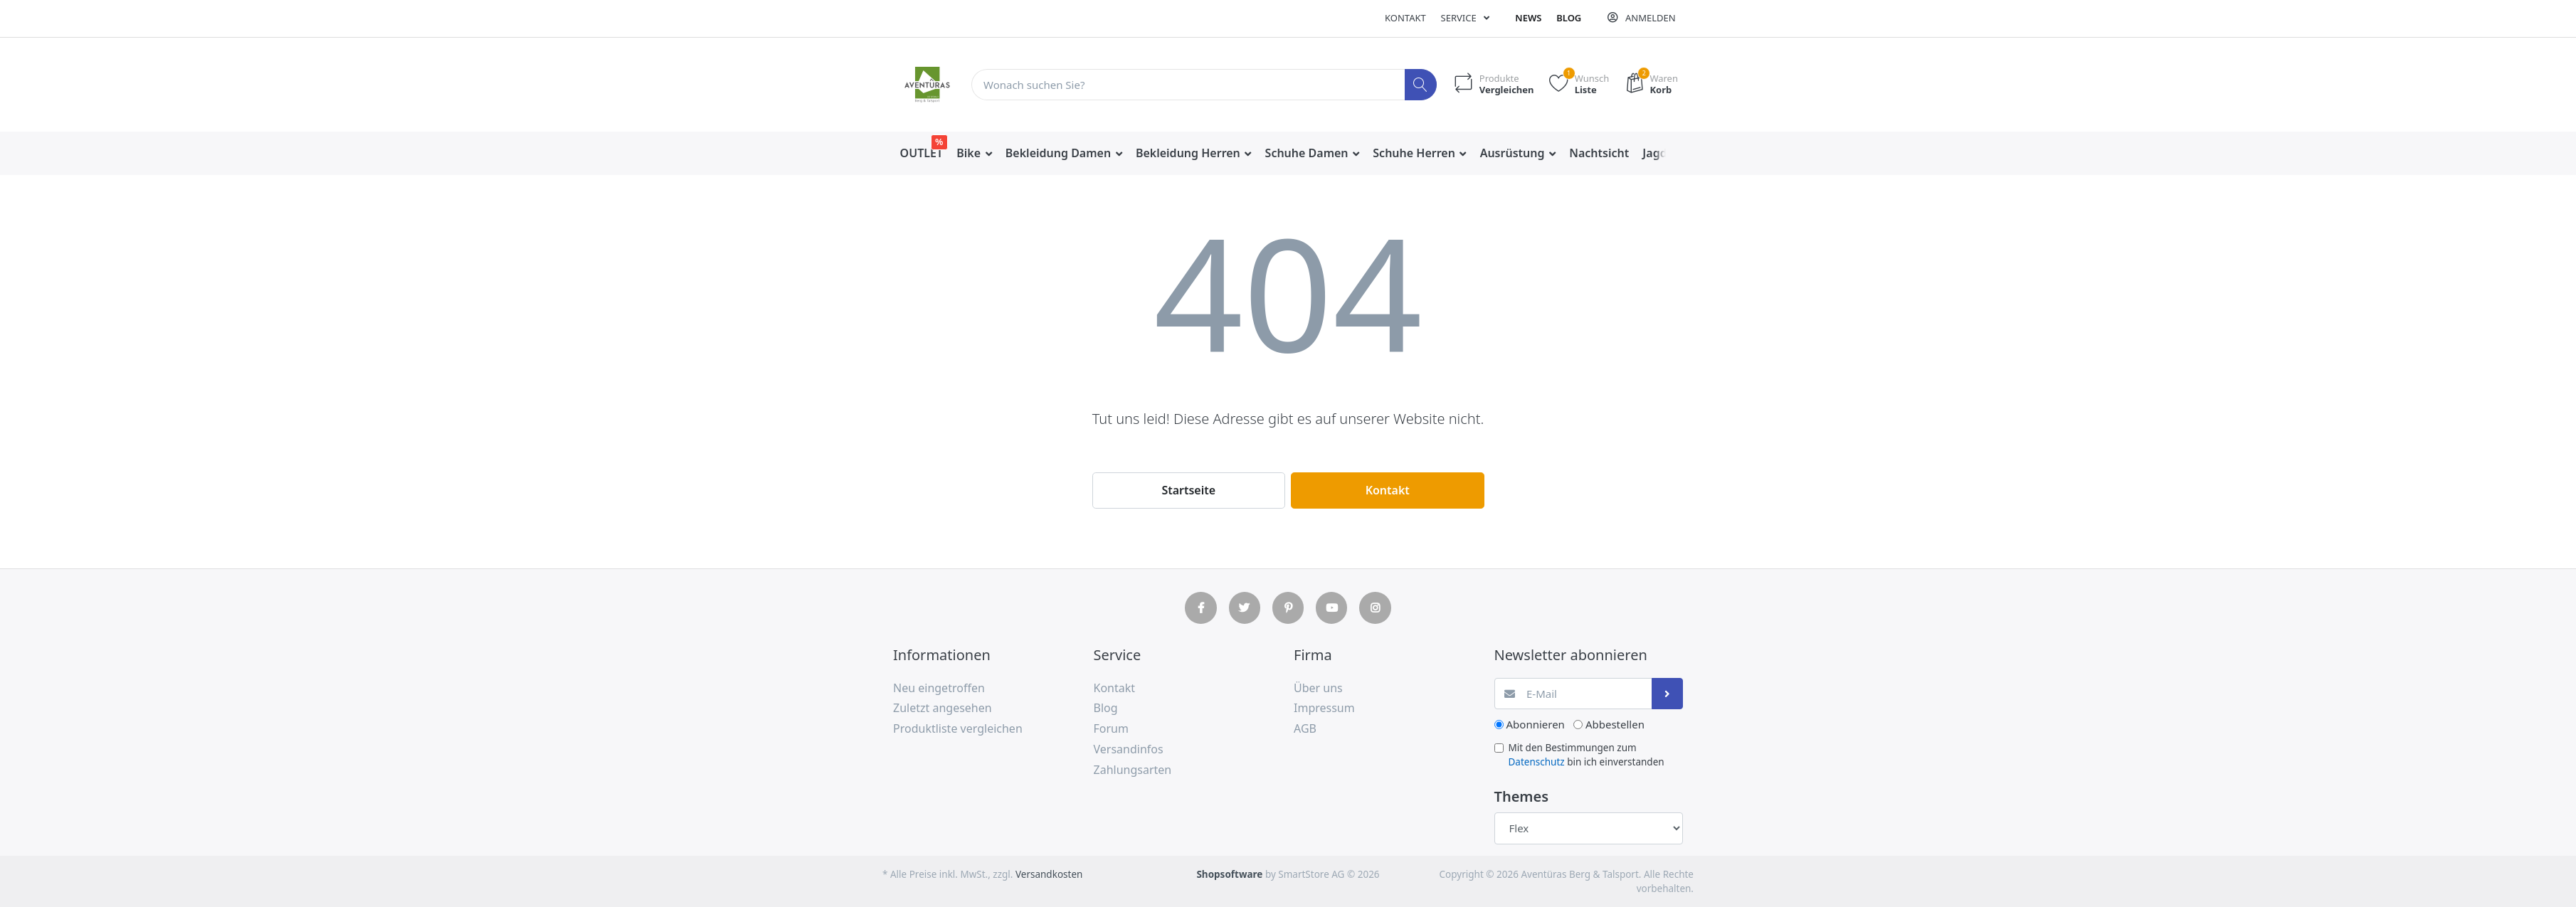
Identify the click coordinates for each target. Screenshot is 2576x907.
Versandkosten (1048, 874)
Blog (1568, 17)
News (1528, 17)
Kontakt (1405, 17)
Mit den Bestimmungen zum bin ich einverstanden (1586, 754)
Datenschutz (1537, 761)
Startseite (1188, 490)
